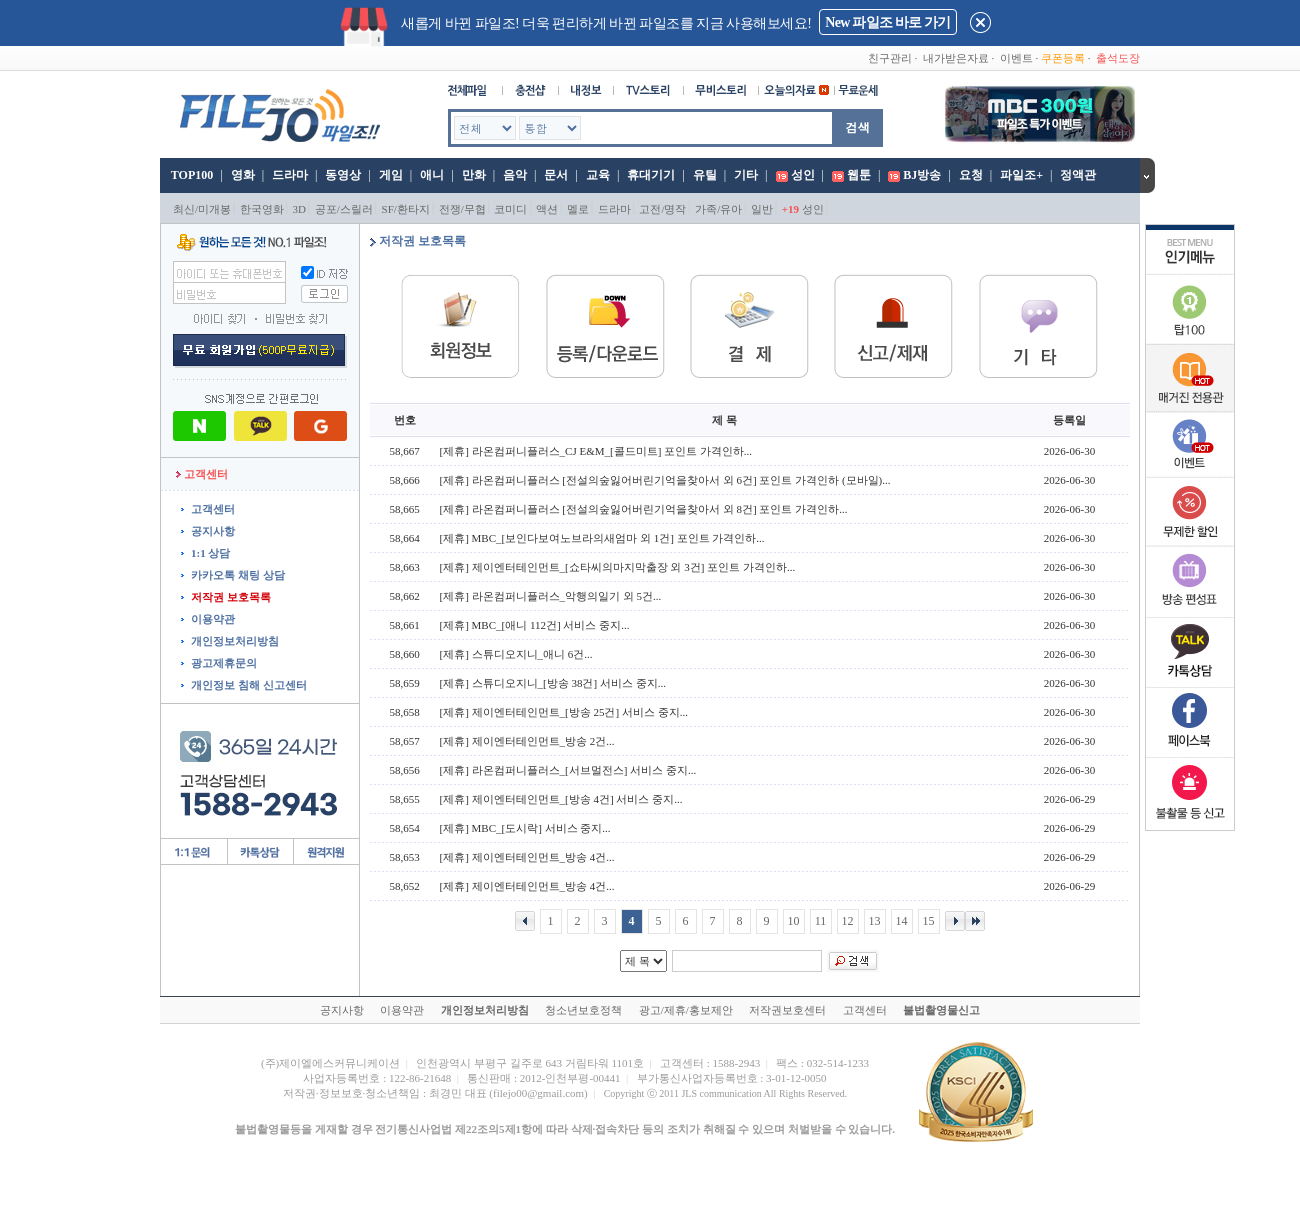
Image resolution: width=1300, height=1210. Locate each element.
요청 (971, 175)
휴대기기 (651, 175)
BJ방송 (922, 175)
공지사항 (213, 531)
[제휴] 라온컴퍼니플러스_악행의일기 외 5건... (551, 596)
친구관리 (890, 58)
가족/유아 (718, 209)
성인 (803, 175)
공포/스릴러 (344, 209)
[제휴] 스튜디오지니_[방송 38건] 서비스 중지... (553, 683)
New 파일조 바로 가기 (887, 22)
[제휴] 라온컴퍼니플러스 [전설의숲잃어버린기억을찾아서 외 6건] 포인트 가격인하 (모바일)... (665, 480)
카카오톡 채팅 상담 (238, 575)
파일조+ (1021, 175)
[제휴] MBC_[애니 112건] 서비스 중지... (535, 625)
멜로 (578, 209)
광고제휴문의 (224, 663)
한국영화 (262, 209)
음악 (515, 175)
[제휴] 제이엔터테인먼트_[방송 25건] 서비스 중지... (564, 712)
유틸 (705, 175)
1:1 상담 (210, 553)
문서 (556, 175)
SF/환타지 (406, 209)
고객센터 (213, 509)
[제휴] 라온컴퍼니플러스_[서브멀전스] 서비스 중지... (568, 770)
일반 (762, 209)
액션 (547, 209)
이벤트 (1016, 58)
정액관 (1078, 175)
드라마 (290, 175)
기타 (746, 175)
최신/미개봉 (202, 209)
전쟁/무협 (462, 209)
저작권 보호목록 (231, 597)
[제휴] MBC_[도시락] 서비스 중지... (525, 828)
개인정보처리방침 (235, 641)
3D (299, 209)
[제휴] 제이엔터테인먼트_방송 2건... (527, 741)
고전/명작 (662, 209)
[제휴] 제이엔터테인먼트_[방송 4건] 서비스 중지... (561, 799)
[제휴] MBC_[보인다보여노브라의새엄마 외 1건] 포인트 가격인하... (602, 538)
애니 (432, 175)
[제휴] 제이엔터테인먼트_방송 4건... (527, 857)
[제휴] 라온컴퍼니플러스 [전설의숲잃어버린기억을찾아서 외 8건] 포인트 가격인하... (644, 509)
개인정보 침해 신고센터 (249, 685)
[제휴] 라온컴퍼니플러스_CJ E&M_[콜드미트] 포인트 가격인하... (596, 451)
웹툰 (859, 175)
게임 (391, 175)
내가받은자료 (956, 58)
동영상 (343, 175)
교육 (598, 175)
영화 (243, 175)
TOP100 (190, 175)
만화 (474, 175)
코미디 (510, 209)
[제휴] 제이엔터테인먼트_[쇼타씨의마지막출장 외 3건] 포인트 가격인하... (618, 567)
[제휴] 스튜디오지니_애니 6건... (516, 654)
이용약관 (213, 619)
